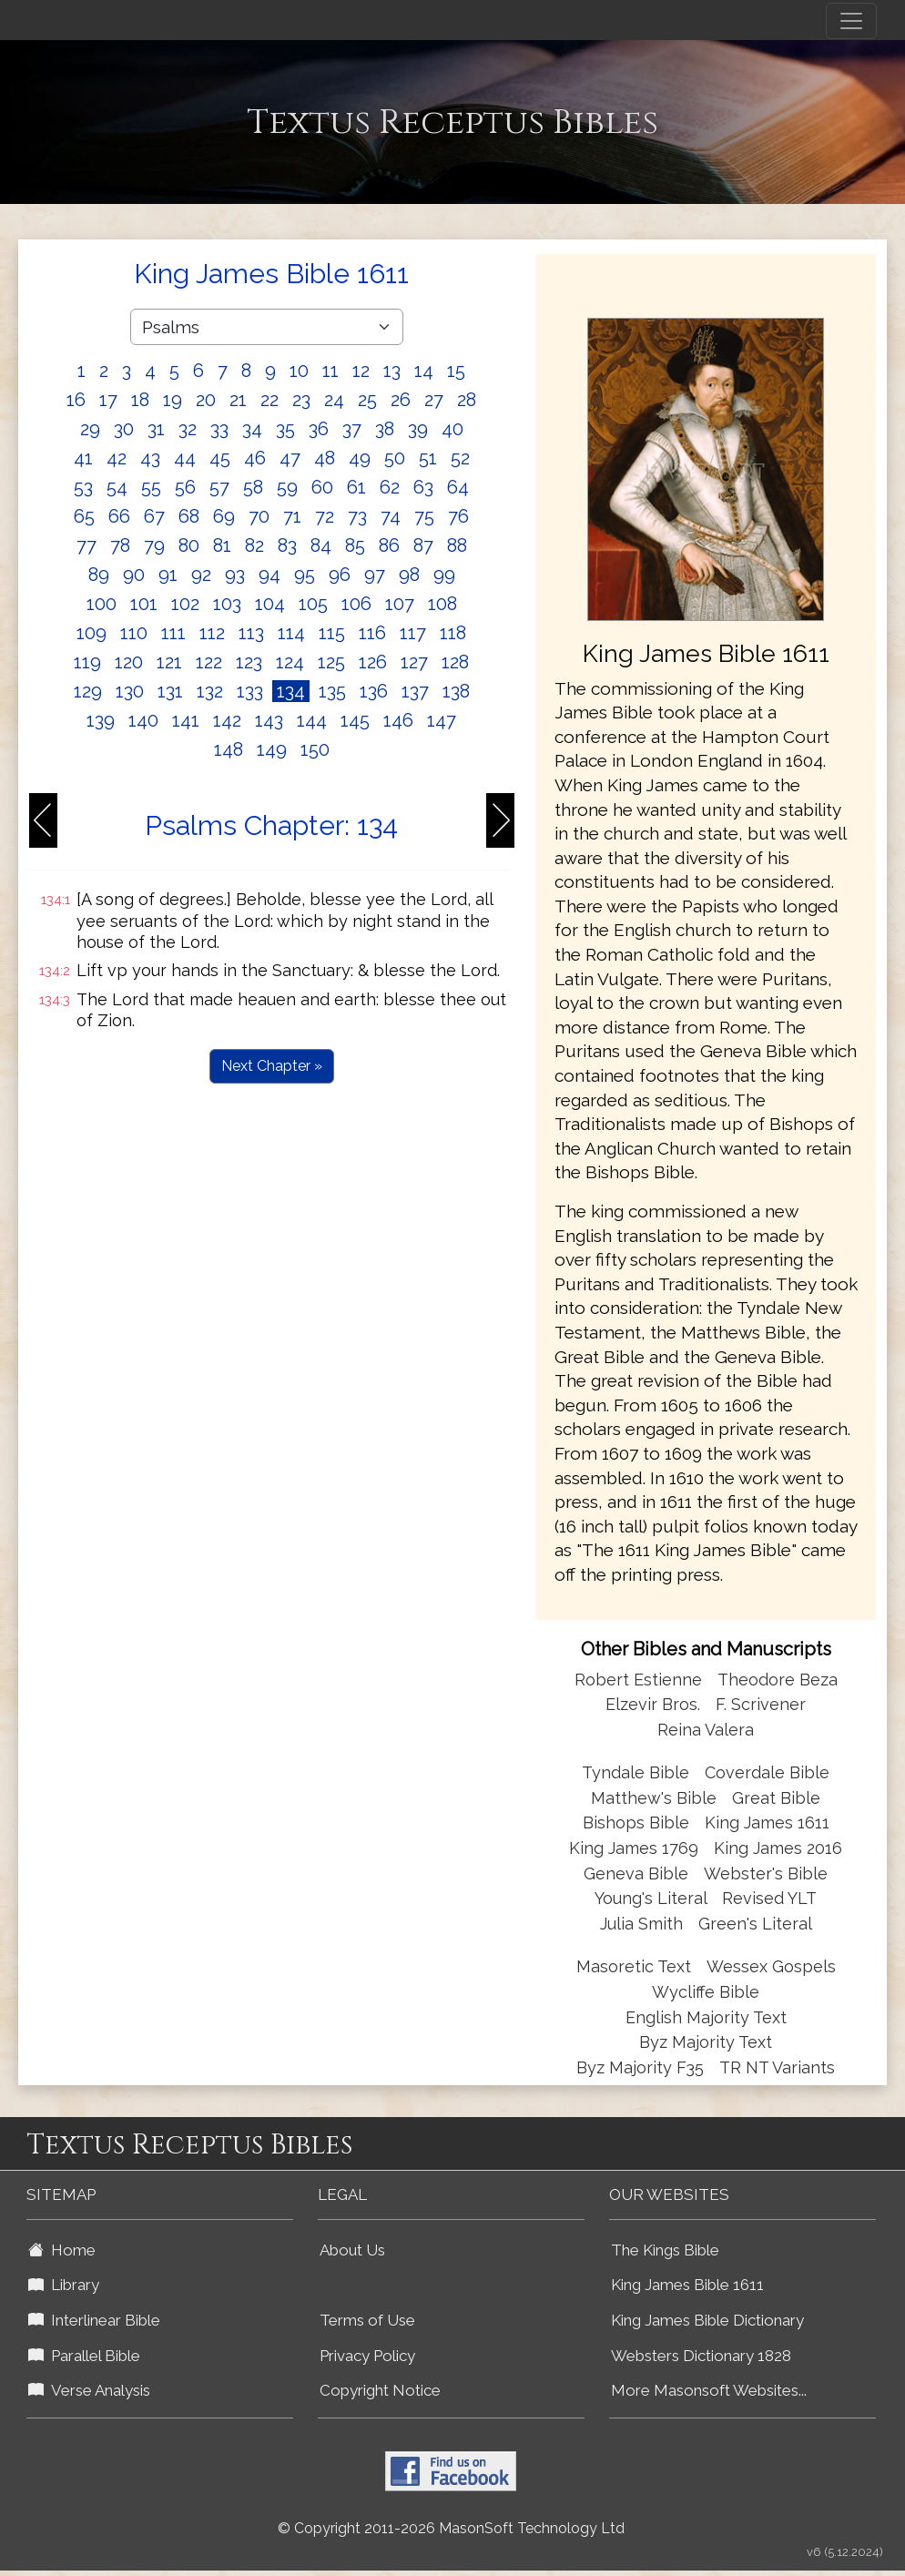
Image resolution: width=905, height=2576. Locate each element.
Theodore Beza (777, 1679)
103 (227, 604)
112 (212, 633)
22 (269, 400)
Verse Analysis (89, 2390)
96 (339, 574)
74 (390, 516)
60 (322, 487)
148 (228, 749)
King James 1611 (767, 1822)
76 (458, 516)
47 (290, 458)
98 (409, 574)
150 (315, 749)
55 (151, 487)
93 (234, 574)
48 (325, 458)
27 (434, 400)
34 (252, 429)
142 (227, 720)
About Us (352, 2250)
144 (311, 720)
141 (186, 720)
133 (250, 691)
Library (63, 2285)
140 (143, 720)
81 (222, 545)
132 (210, 691)
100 (101, 604)
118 (453, 633)
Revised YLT (769, 1898)
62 (389, 487)
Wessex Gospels (771, 1966)
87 (423, 545)
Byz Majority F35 (640, 2067)
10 (299, 371)
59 (287, 487)
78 (120, 545)
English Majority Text (706, 2017)
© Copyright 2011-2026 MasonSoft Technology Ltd (451, 2528)
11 (330, 371)
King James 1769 (633, 1848)
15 (456, 371)
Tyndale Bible (635, 1772)
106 (356, 604)
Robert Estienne (638, 1679)
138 (456, 691)
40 (452, 429)
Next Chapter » (271, 1065)
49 (359, 458)
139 (100, 720)
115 (332, 633)
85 (355, 545)
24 (334, 400)
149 (271, 749)
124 (290, 662)
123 (249, 662)
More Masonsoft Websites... (709, 2390)
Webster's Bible (766, 1873)
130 (129, 691)
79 (154, 545)
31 (156, 429)
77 (86, 545)
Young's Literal (653, 1898)
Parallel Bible (84, 2356)
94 (269, 574)
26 (400, 400)
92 (201, 574)
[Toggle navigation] (851, 21)
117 (413, 633)
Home (62, 2250)
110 (134, 633)
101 (144, 604)
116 (372, 633)
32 (187, 429)
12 (361, 371)
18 (140, 400)
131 (170, 691)
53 (83, 487)
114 (291, 633)
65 (84, 516)
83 (287, 545)
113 (251, 633)
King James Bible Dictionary (707, 2320)
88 (457, 545)
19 (172, 400)
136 (373, 691)
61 (356, 487)
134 (291, 691)
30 (123, 429)
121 (169, 662)
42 (116, 458)
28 (466, 400)
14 (424, 371)
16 (76, 400)
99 (444, 574)
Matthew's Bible (654, 1797)
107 (400, 604)
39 (417, 429)
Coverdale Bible (767, 1772)
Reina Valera (705, 1729)
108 (442, 604)
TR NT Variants (777, 2067)
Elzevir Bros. (652, 1704)
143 (269, 720)
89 (99, 574)
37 (352, 429)
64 (457, 487)
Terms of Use (367, 2320)
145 (355, 720)
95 (305, 574)
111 (173, 633)
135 (332, 691)
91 (168, 574)
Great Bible (776, 1797)
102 (185, 604)
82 (254, 545)
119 (87, 662)
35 (285, 429)
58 (253, 487)
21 (238, 400)
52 (460, 458)
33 (219, 429)
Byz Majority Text (705, 2042)
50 (395, 458)
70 (259, 516)
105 (313, 604)
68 (189, 516)
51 (428, 458)
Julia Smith (643, 1923)
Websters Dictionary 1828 (701, 2356)
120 (128, 662)
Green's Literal (755, 1923)
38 (385, 429)
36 (318, 429)
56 (185, 487)
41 (83, 458)
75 (424, 516)
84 (321, 545)
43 (150, 458)
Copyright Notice (380, 2390)
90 (133, 574)
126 (372, 662)
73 (357, 516)
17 (108, 400)
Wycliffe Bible (705, 1991)
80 (189, 545)
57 (219, 487)
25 (367, 400)
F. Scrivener (761, 1704)
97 (375, 574)
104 (270, 604)
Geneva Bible (636, 1873)
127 (414, 662)
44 (184, 458)
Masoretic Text (633, 1966)
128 (455, 662)
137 (415, 691)
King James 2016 (778, 1848)
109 (91, 633)
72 (324, 516)
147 (441, 720)
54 (117, 487)
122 (209, 662)
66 (119, 516)
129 (88, 691)
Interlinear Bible (94, 2320)
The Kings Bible (665, 2250)
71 (292, 516)
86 (389, 545)
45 (220, 458)
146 (398, 720)
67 (154, 516)
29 (90, 429)
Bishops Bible (636, 1822)
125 (331, 662)
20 (205, 400)
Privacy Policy (367, 2356)
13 (392, 371)
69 (223, 516)
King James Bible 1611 (687, 2285)
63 (423, 487)
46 (254, 458)
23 (301, 400)
